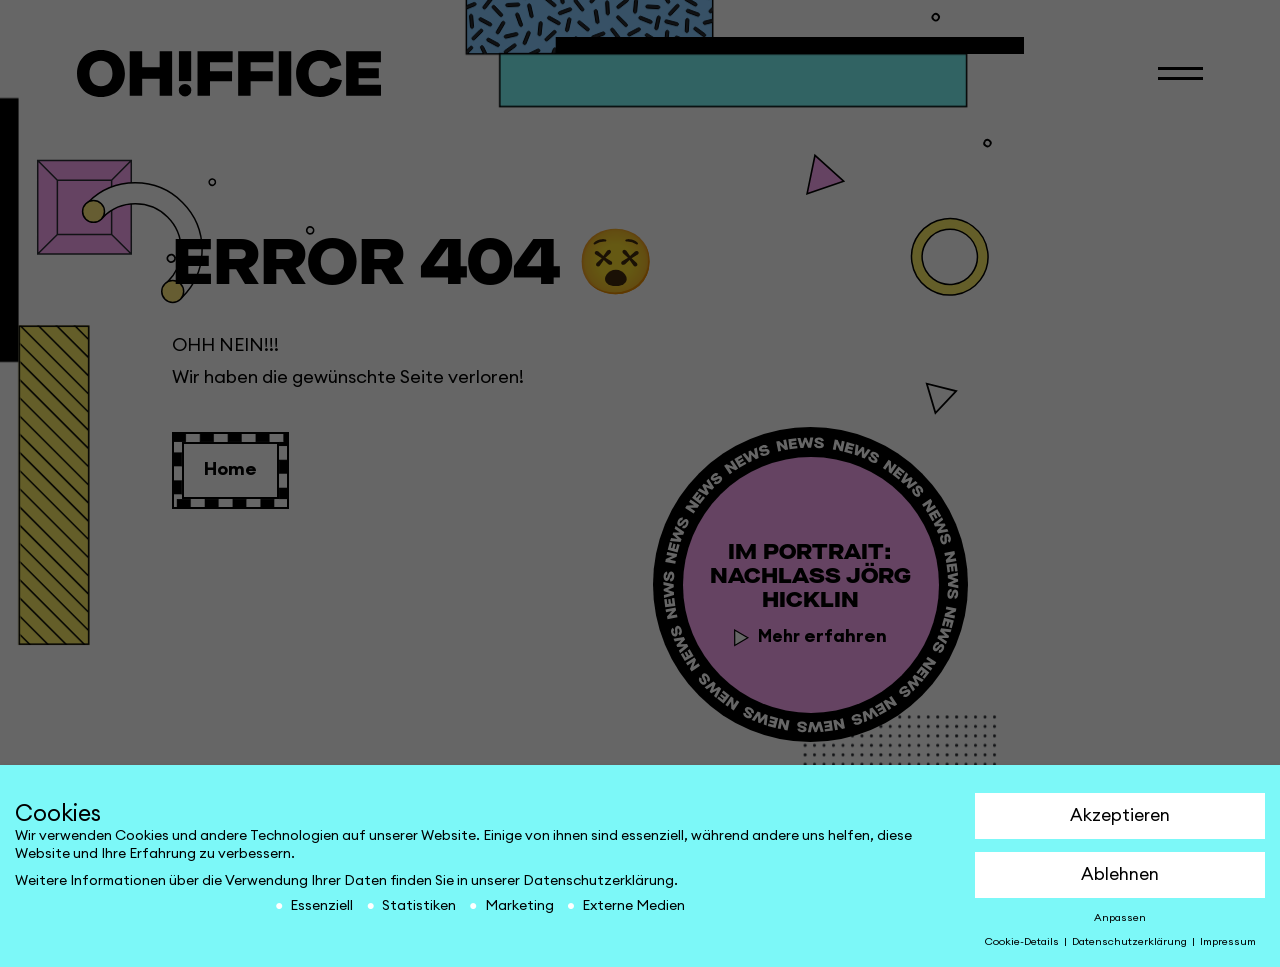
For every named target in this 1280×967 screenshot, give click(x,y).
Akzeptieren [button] (1120, 815)
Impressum (1228, 942)
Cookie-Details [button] (1023, 942)
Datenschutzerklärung (598, 881)
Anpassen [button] (1120, 918)
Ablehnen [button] (1120, 874)
